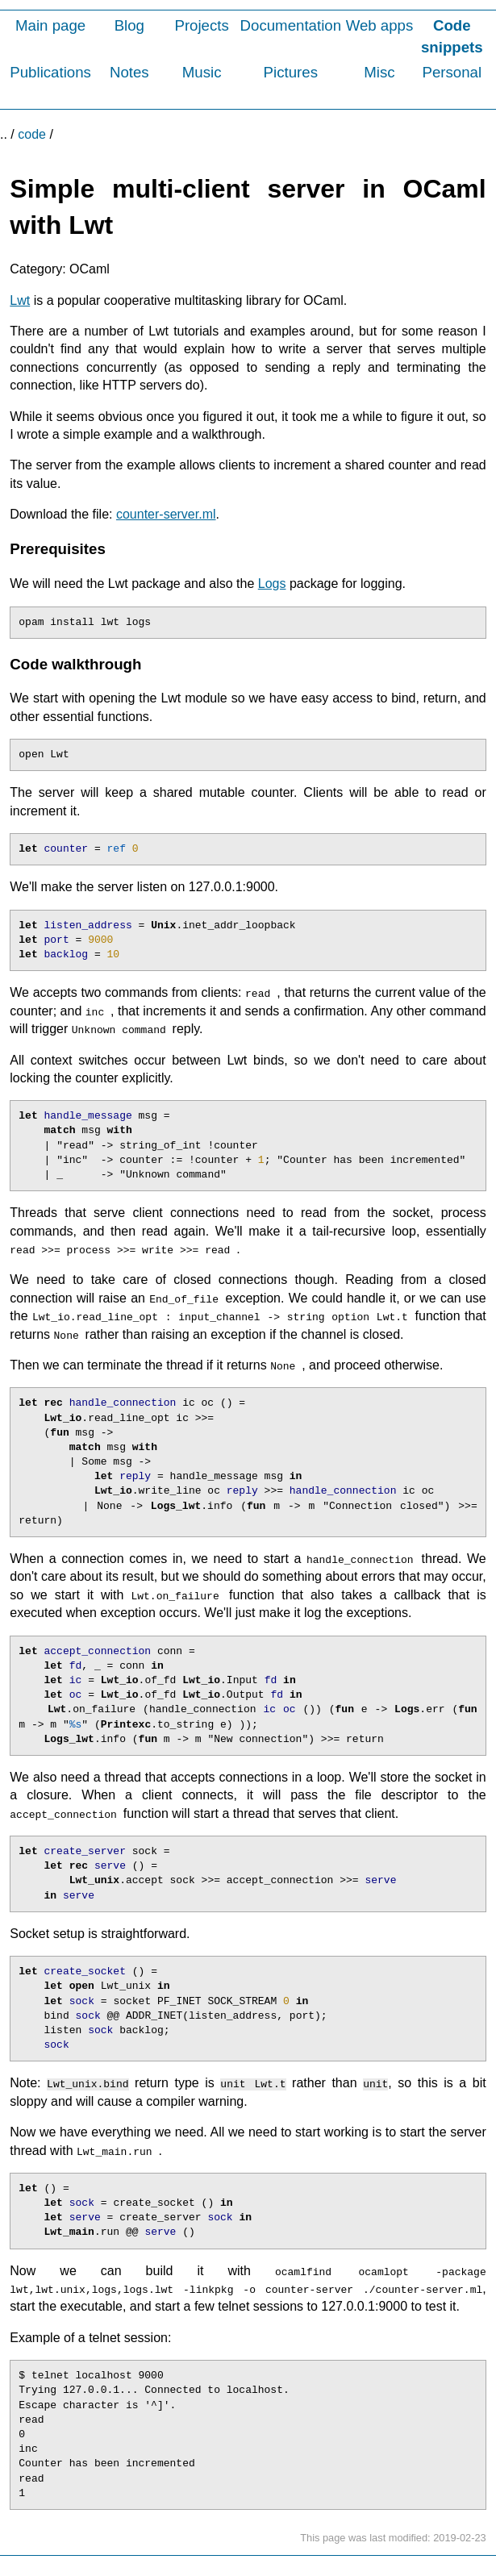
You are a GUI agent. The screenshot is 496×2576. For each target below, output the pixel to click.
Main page (50, 25)
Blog (129, 25)
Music (202, 72)
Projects (201, 25)
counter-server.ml (166, 514)
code (32, 134)
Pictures (291, 72)
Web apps (380, 25)
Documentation (290, 25)
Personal (451, 72)
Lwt (20, 300)
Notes (129, 72)
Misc (379, 72)
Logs (272, 583)
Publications (50, 72)
